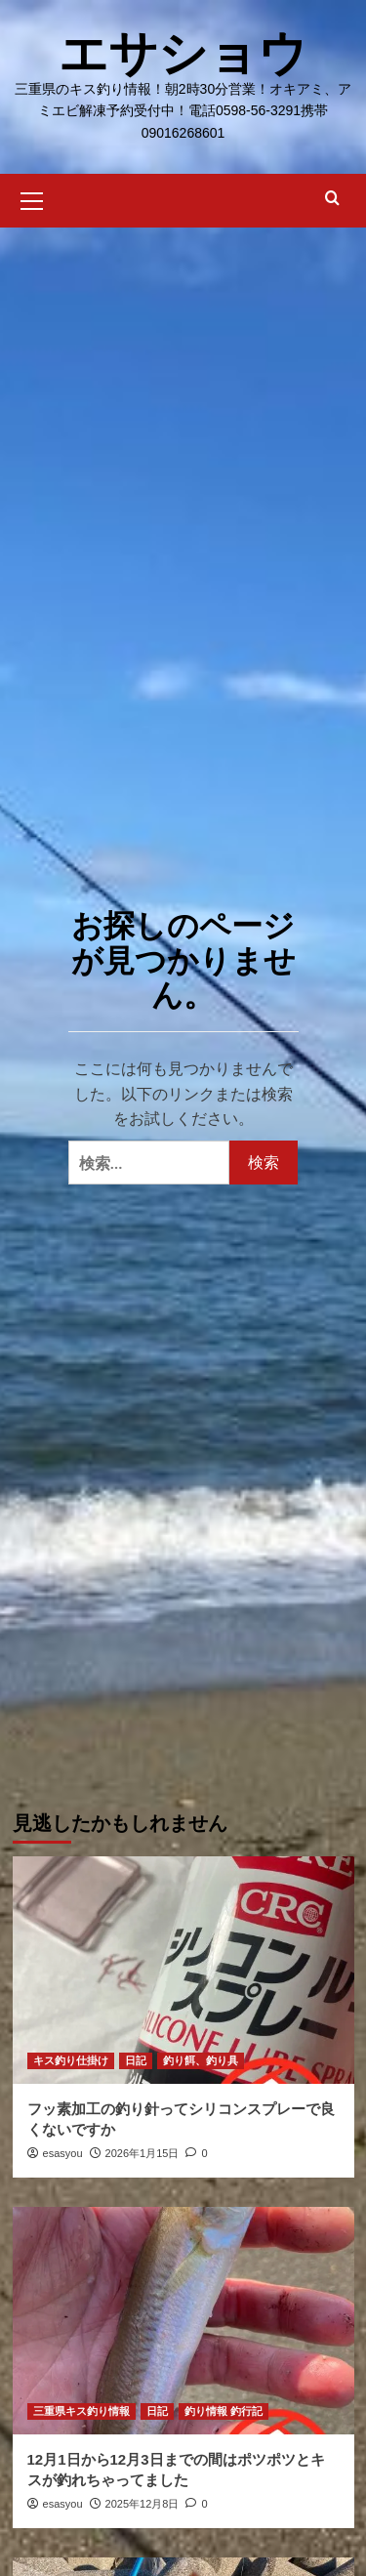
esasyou (63, 2153)
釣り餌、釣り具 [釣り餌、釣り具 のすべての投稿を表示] (200, 2060)
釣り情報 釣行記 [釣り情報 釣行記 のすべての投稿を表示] (223, 2411)
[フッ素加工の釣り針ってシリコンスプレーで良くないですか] (183, 1970)
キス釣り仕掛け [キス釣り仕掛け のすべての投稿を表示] (70, 2060)
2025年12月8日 (142, 2504)
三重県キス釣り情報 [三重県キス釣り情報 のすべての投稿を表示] (81, 2411)
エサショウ (183, 53)
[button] (32, 198)
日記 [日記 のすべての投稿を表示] (135, 2060)
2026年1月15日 (142, 2153)
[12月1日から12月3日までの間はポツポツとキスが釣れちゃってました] (183, 2320)
